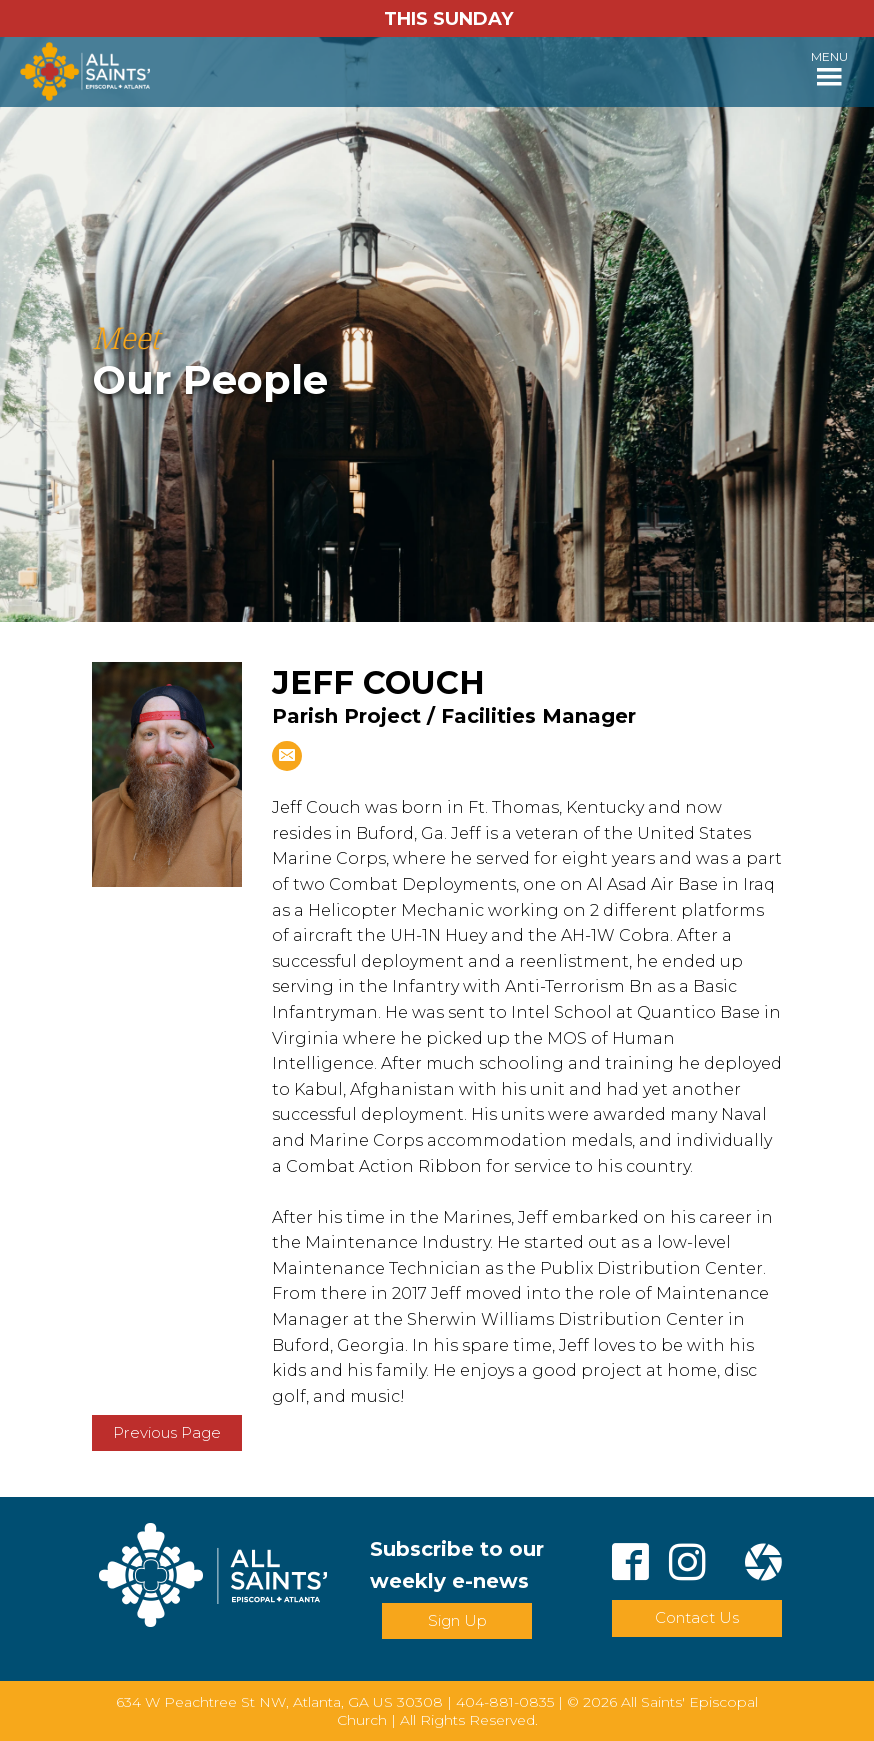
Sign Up (457, 1620)
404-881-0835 (505, 1702)
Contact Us (697, 1617)
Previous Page (167, 1432)
